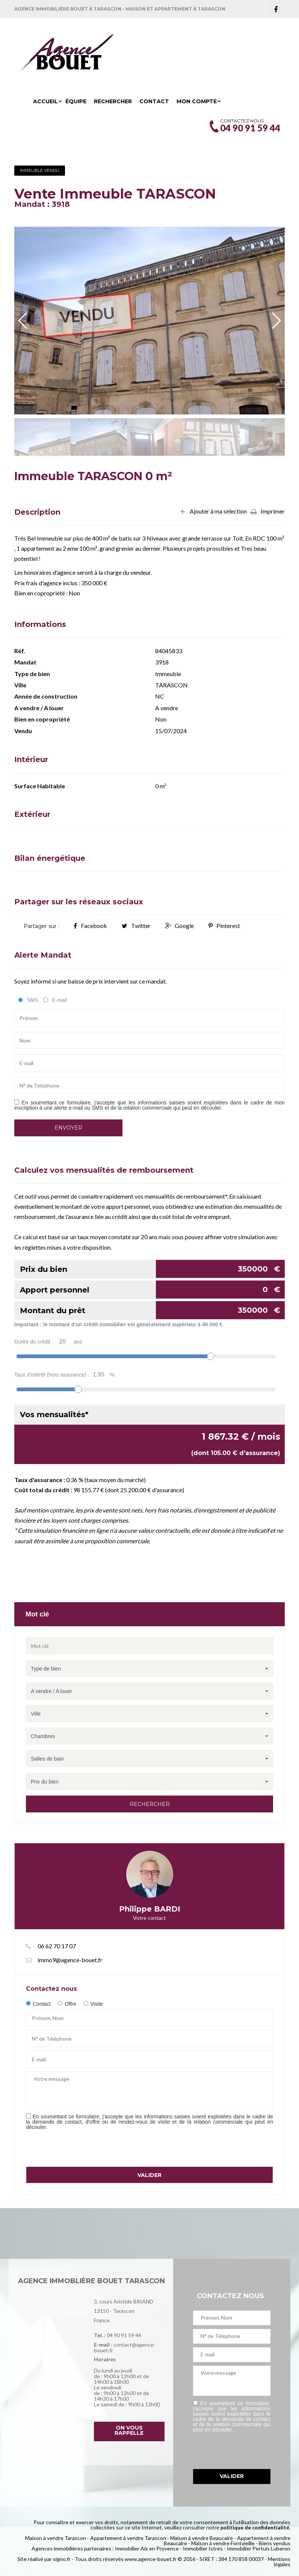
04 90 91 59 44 (124, 2335)
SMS (32, 1000)
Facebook (90, 925)
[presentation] (83, 2148)
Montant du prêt (152, 1310)
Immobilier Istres (203, 2548)
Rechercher (113, 101)
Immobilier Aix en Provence (147, 2548)
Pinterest (224, 925)
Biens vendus (274, 2543)
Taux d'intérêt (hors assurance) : (64, 1374)
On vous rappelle (129, 2430)
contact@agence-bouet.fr (125, 2347)
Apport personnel (152, 1289)
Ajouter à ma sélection (213, 511)
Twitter (136, 925)
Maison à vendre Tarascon (55, 2538)
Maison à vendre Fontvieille (223, 2543)
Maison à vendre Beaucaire (201, 2538)
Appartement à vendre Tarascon (128, 2538)
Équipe (75, 101)
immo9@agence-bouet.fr (70, 1959)
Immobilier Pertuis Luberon (258, 2548)
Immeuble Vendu (39, 170)
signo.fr (62, 2559)
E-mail (59, 1000)
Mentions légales (279, 2561)
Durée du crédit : (48, 1341)
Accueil (45, 101)
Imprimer (268, 511)
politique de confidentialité (254, 2527)
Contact (154, 101)
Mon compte (197, 101)
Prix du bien (152, 1269)
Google (179, 925)
